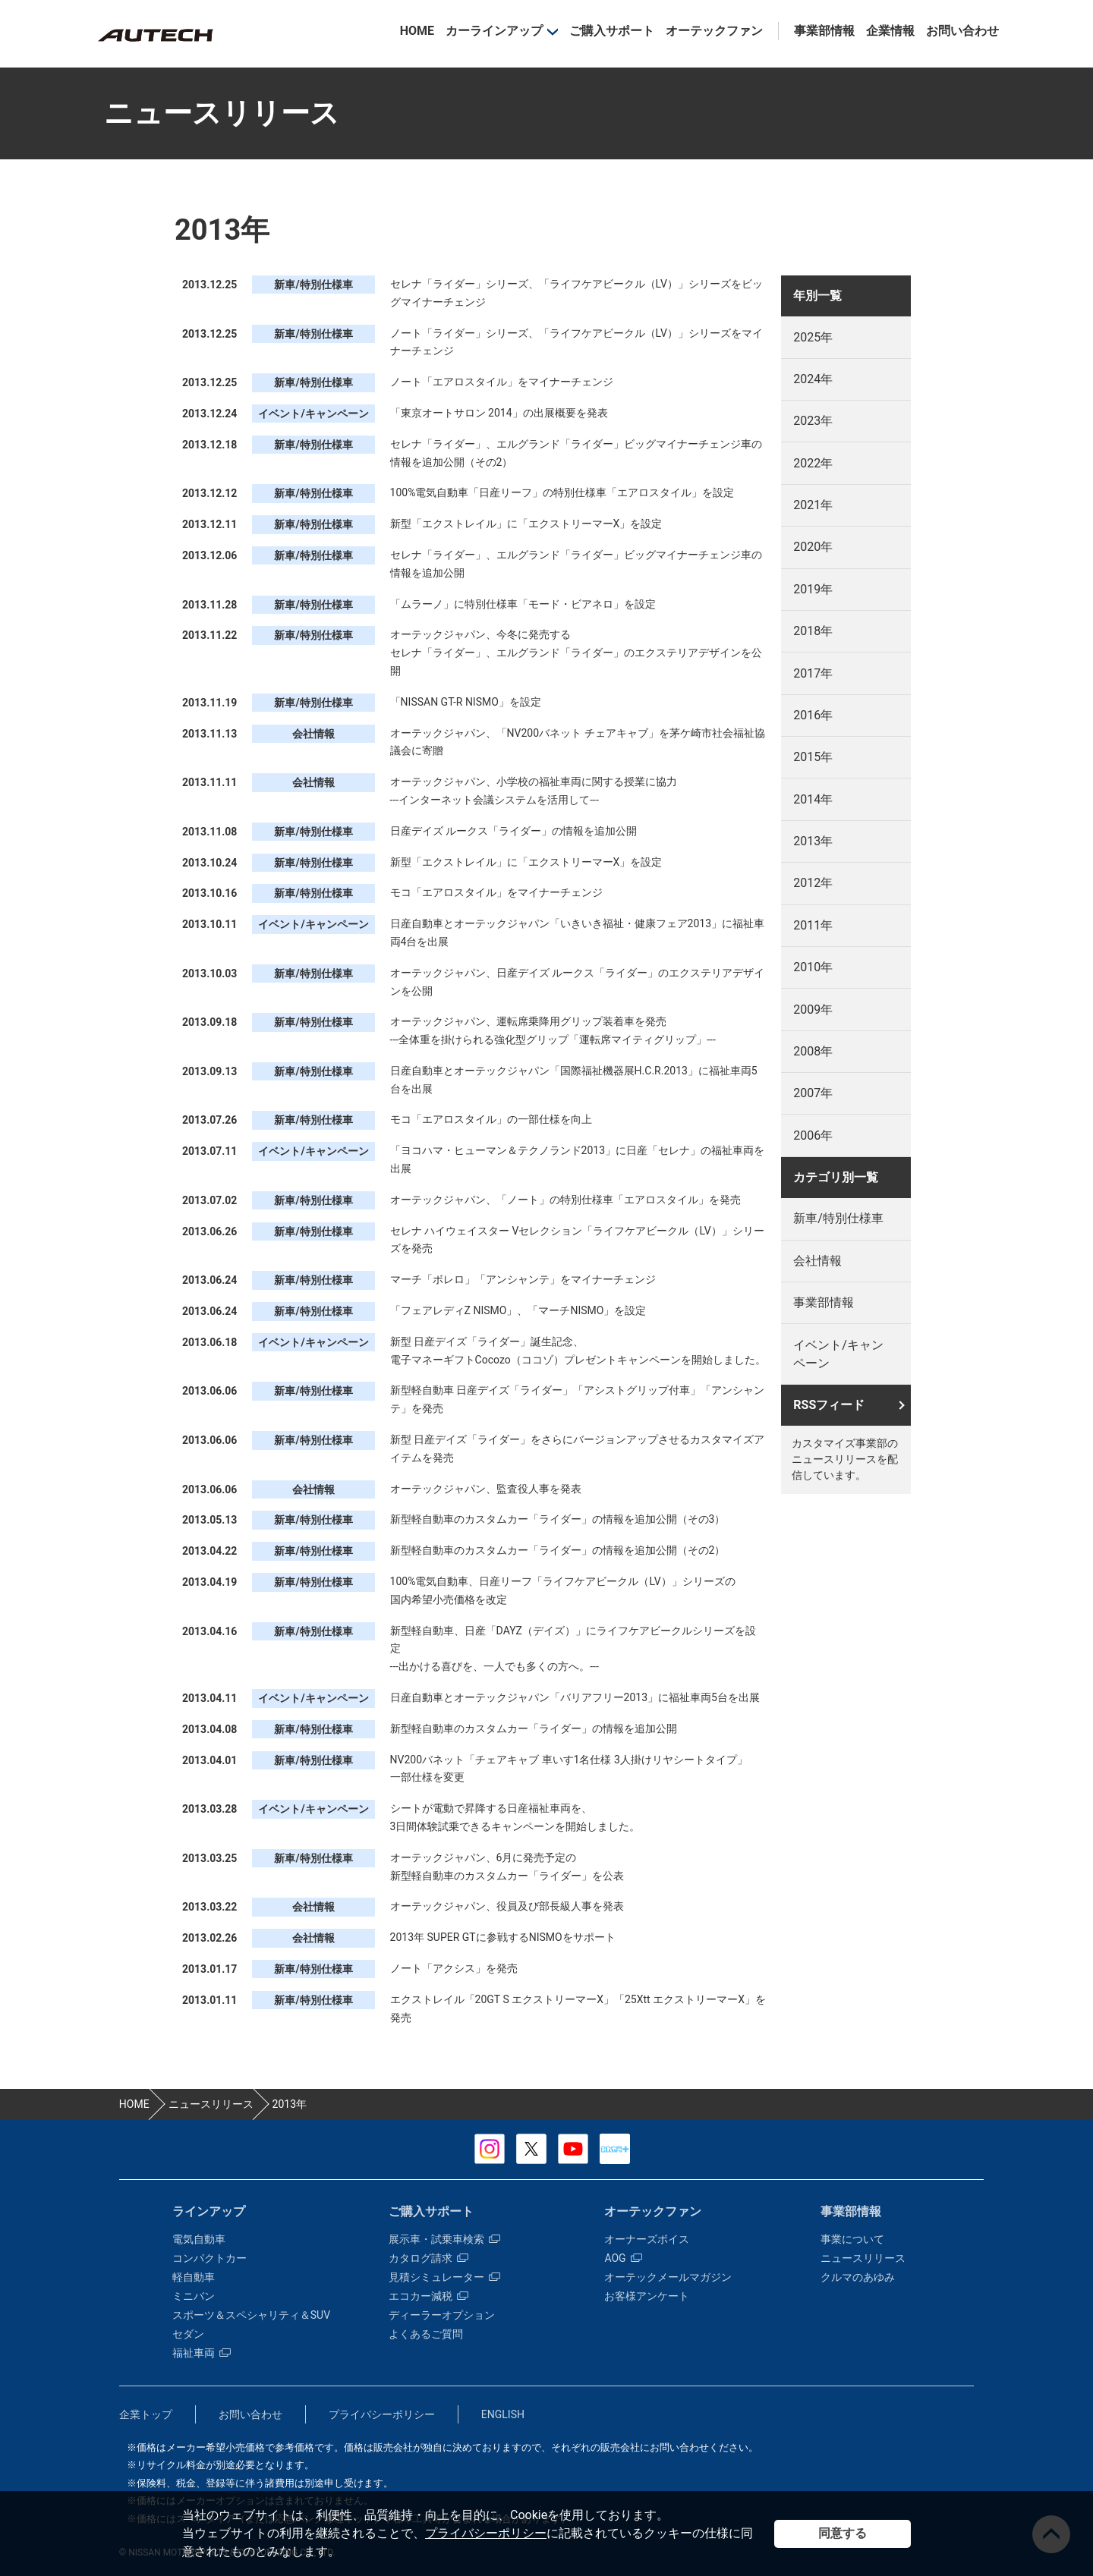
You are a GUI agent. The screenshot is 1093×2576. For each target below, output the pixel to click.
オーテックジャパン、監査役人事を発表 (485, 1489)
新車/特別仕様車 (838, 1218)
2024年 (813, 379)
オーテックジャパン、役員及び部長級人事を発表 (507, 1906)
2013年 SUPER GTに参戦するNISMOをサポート (503, 1937)
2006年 (813, 1135)
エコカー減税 (428, 2296)
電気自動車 (198, 2239)
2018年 (813, 631)
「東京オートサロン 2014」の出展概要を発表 (499, 413)
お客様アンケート (646, 2296)
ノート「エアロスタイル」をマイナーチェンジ (501, 382)
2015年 (813, 757)
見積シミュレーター (444, 2277)
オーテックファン (714, 31)
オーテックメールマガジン (668, 2277)
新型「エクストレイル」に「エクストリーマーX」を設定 (526, 523)
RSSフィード (829, 1405)
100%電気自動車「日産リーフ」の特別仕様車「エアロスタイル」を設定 (562, 492)
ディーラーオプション (442, 2315)
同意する (842, 2533)
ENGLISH (502, 2414)
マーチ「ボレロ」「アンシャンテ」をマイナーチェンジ (523, 1279)
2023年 (813, 421)
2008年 (813, 1051)
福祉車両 (201, 2353)
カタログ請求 (428, 2258)
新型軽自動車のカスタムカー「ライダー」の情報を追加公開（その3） (558, 1519)
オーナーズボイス (646, 2239)
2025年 (813, 337)
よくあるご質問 (426, 2334)
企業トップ (145, 2414)
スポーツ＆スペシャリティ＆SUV (251, 2315)
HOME (417, 31)
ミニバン (193, 2296)
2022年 (813, 463)
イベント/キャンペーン (838, 1354)
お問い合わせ (962, 31)
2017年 (813, 673)
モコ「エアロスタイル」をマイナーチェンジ (496, 892)
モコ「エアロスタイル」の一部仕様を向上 (491, 1119)
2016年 (813, 715)
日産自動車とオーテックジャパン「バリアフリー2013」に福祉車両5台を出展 (575, 1697)
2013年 (813, 841)
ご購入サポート (611, 31)
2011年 (813, 925)
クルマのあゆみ (858, 2277)
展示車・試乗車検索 (444, 2239)
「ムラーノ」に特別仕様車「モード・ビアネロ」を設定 (523, 604)
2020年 (813, 546)
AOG (622, 2258)
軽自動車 (193, 2277)
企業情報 (890, 31)
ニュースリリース (863, 2258)
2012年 (813, 883)
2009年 (813, 1009)
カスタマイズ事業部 (155, 35)
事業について (852, 2239)
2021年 (813, 505)
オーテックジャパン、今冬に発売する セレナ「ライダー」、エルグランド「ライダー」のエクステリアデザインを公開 (576, 652)
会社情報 (817, 1260)
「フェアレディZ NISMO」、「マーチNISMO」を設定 (518, 1310)
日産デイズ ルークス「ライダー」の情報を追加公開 (513, 831)
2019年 (813, 589)
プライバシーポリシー (485, 2533)
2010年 (813, 967)
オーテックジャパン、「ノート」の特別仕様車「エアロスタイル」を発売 (565, 1200)
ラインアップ (208, 2211)
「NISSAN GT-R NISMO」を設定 (465, 702)
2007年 (813, 1093)
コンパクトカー (209, 2258)
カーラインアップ (494, 31)
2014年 (813, 799)
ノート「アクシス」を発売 (454, 1968)
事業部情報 (824, 31)
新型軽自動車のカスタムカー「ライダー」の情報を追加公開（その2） (558, 1550)
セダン (188, 2334)
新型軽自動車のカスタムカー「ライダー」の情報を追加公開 (533, 1728)
